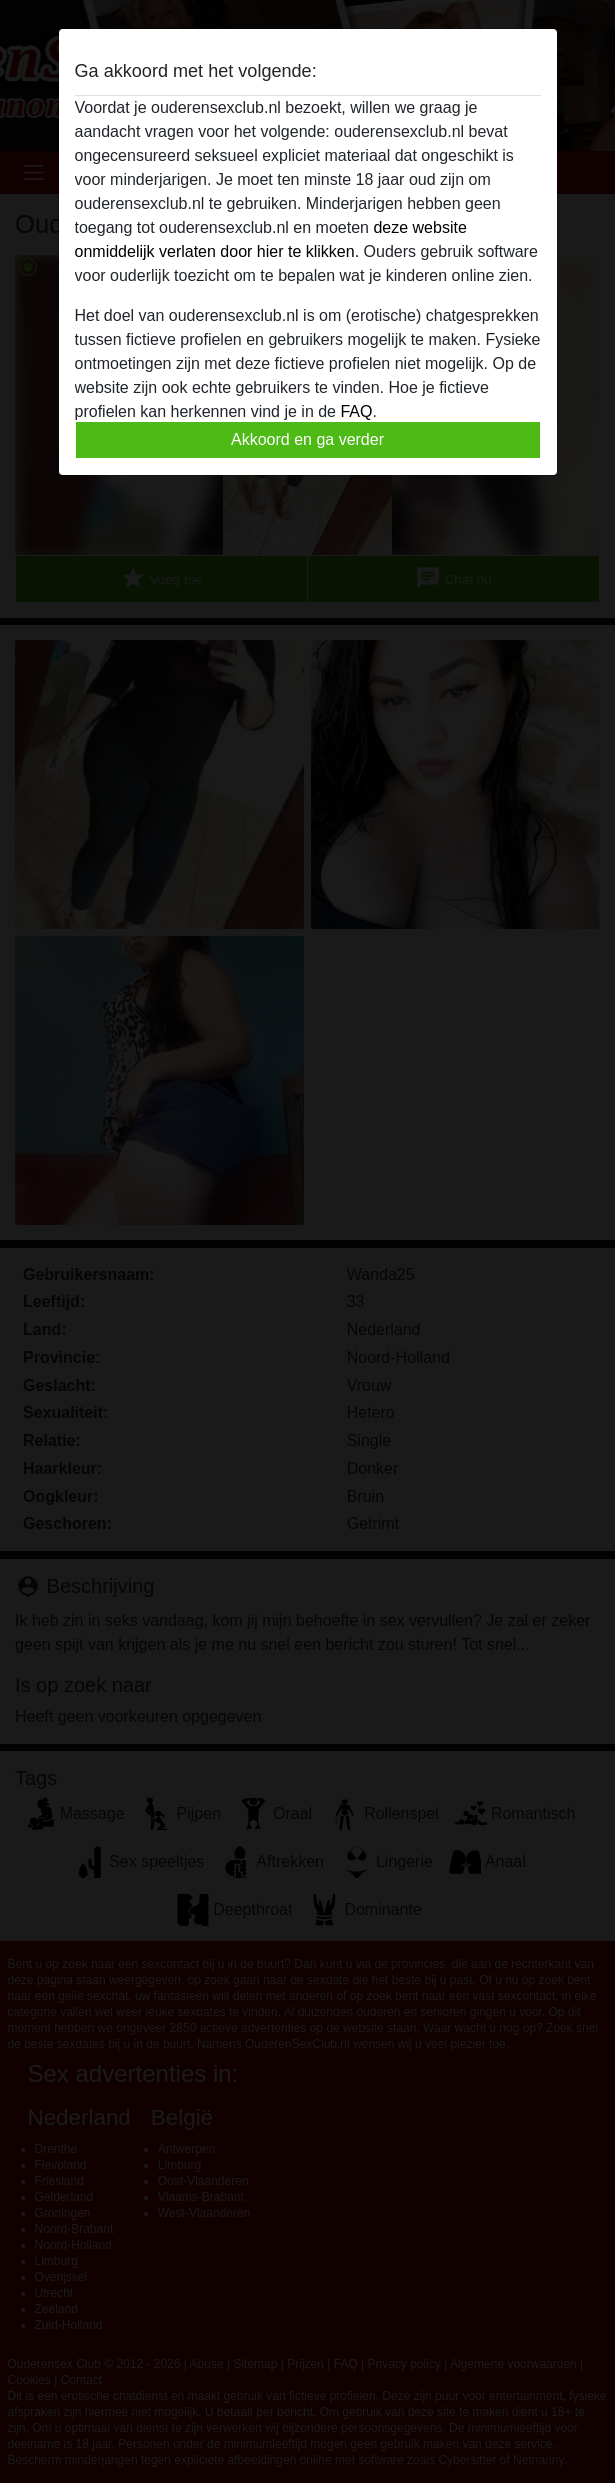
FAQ (356, 411)
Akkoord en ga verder (307, 439)
